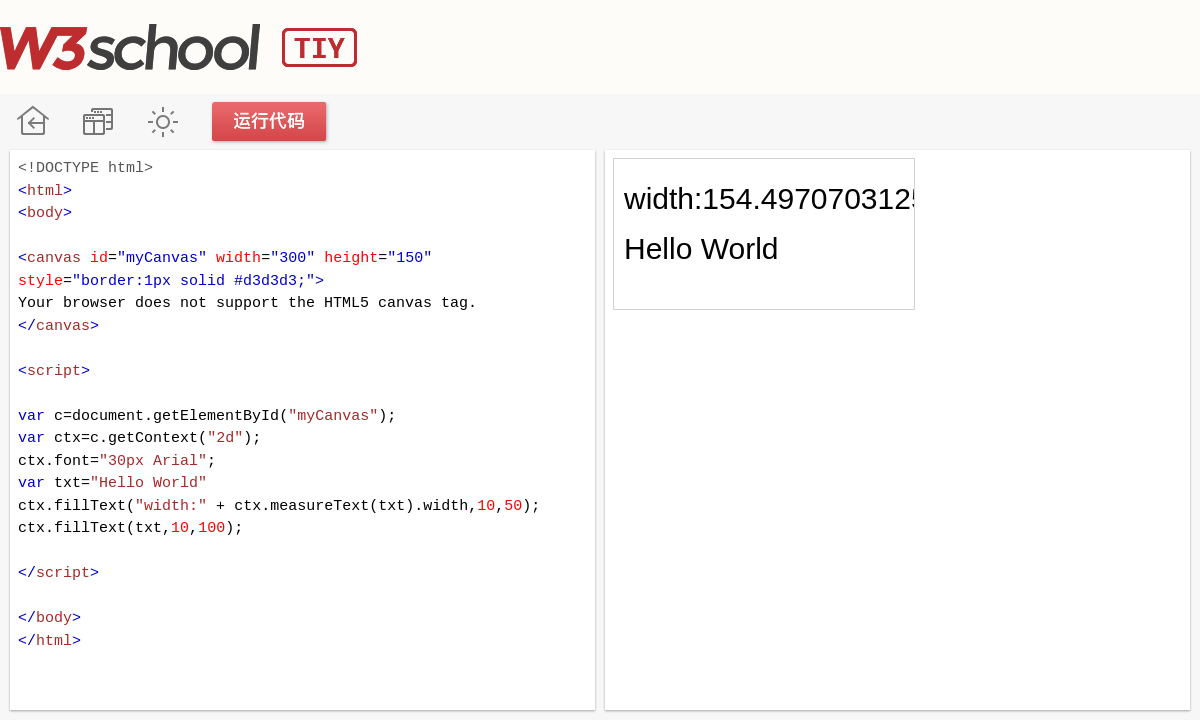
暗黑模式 (162, 121)
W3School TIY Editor (178, 47)
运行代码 (270, 121)
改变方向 (97, 121)
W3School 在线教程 (32, 121)
